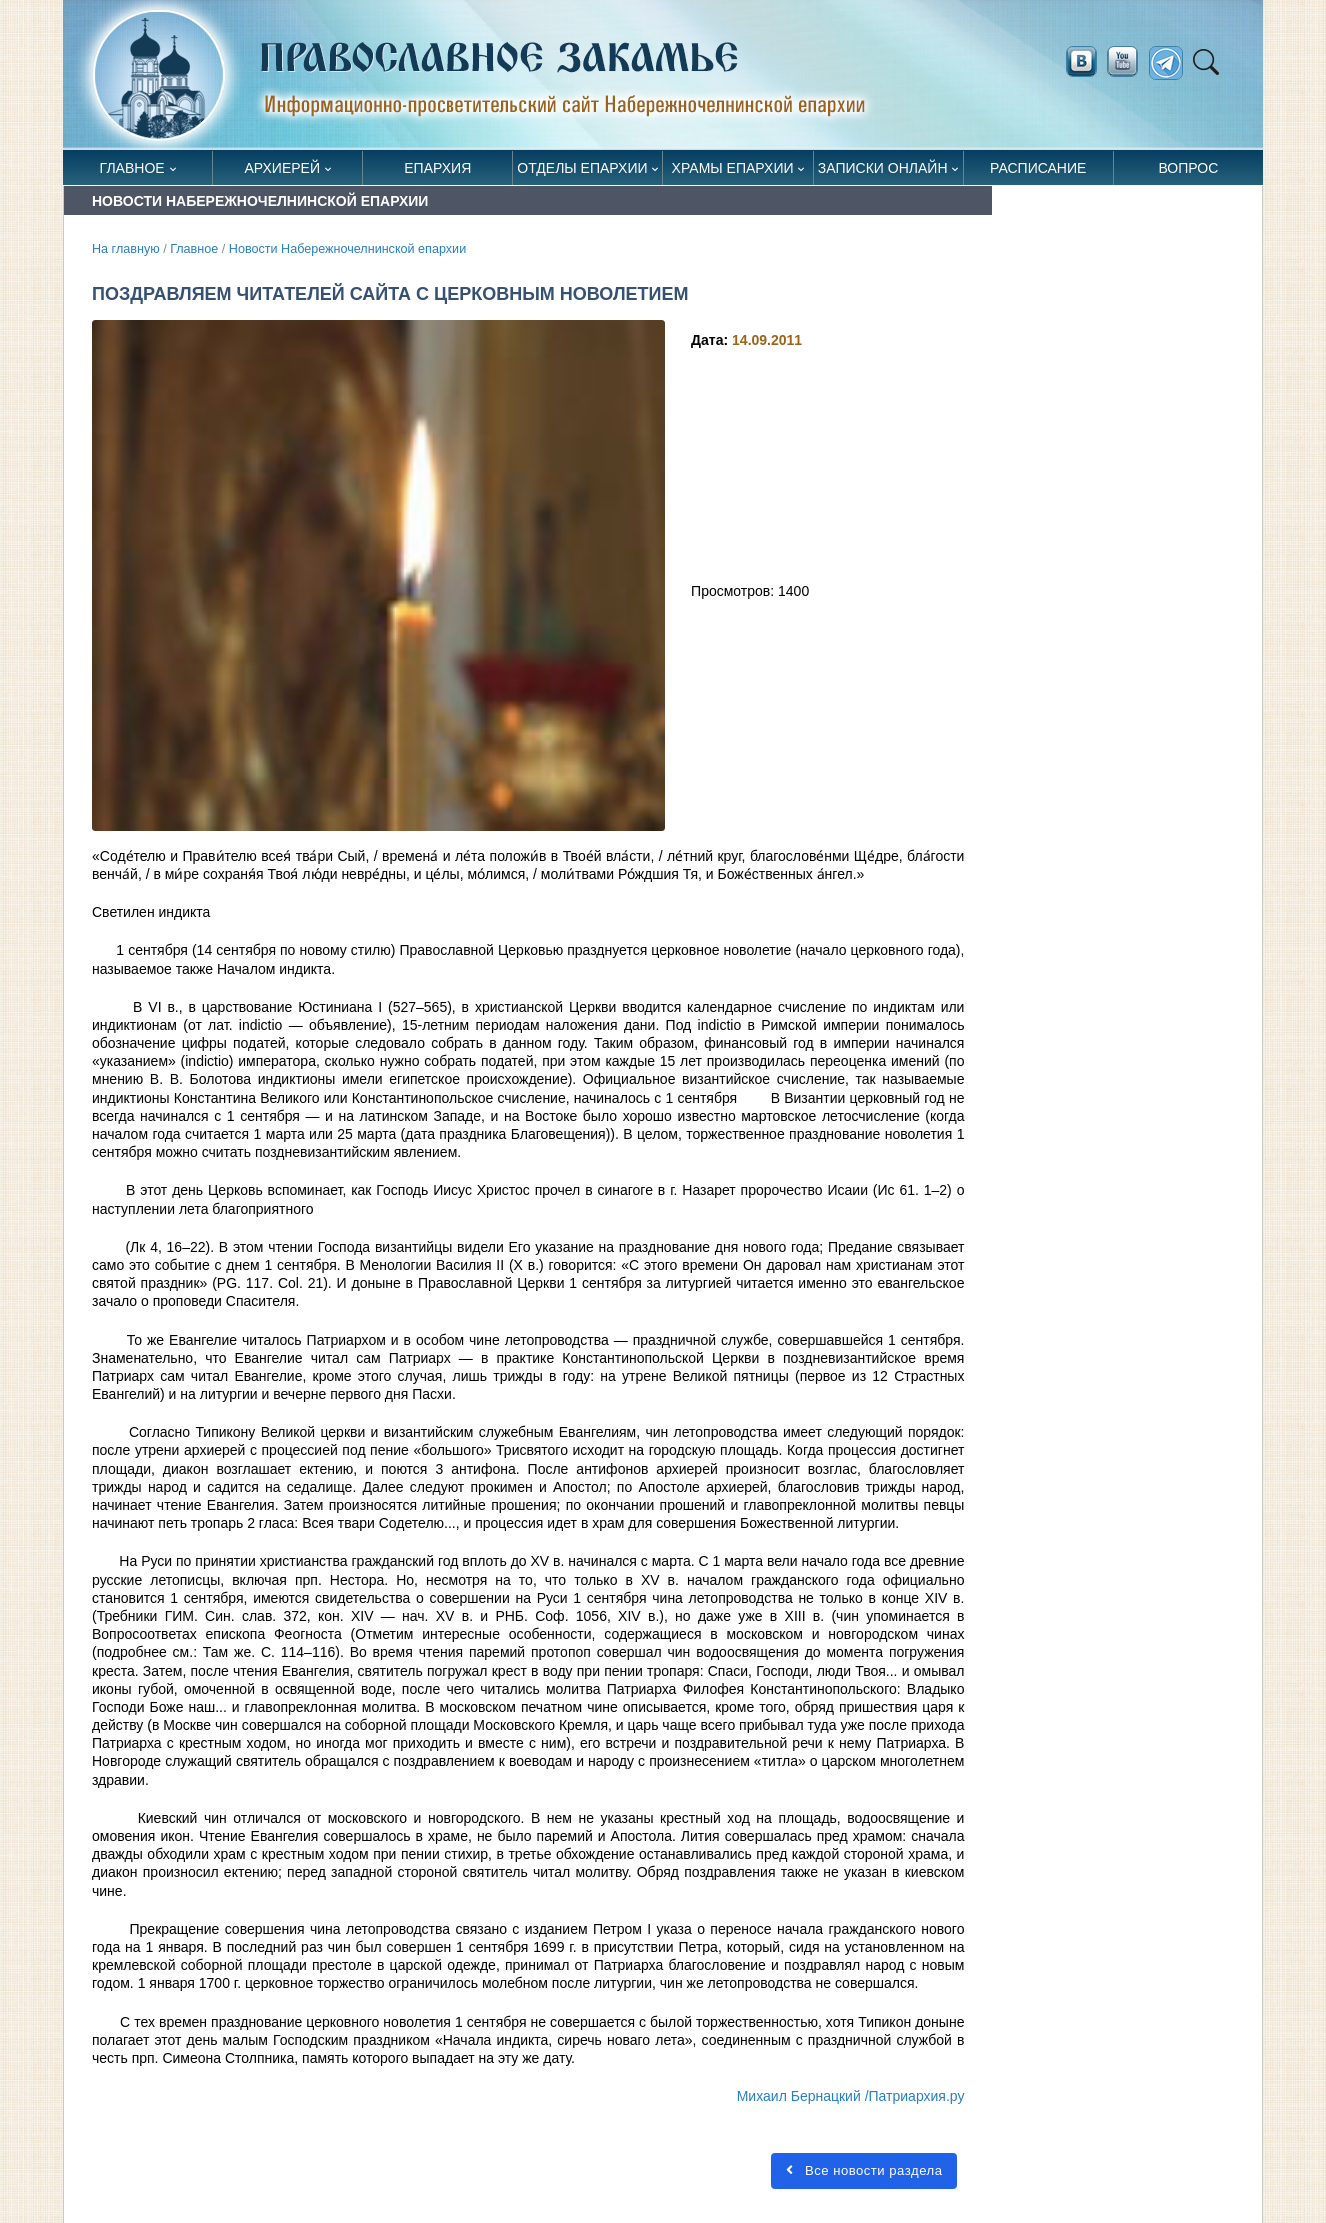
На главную (126, 249)
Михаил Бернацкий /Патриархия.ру (851, 2096)
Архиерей (282, 168)
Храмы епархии (733, 168)
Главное (132, 168)
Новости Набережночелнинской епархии (347, 249)
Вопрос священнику (1188, 172)
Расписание (1038, 168)
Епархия (437, 168)
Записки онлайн (883, 168)
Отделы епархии (582, 168)
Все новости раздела (864, 2170)
